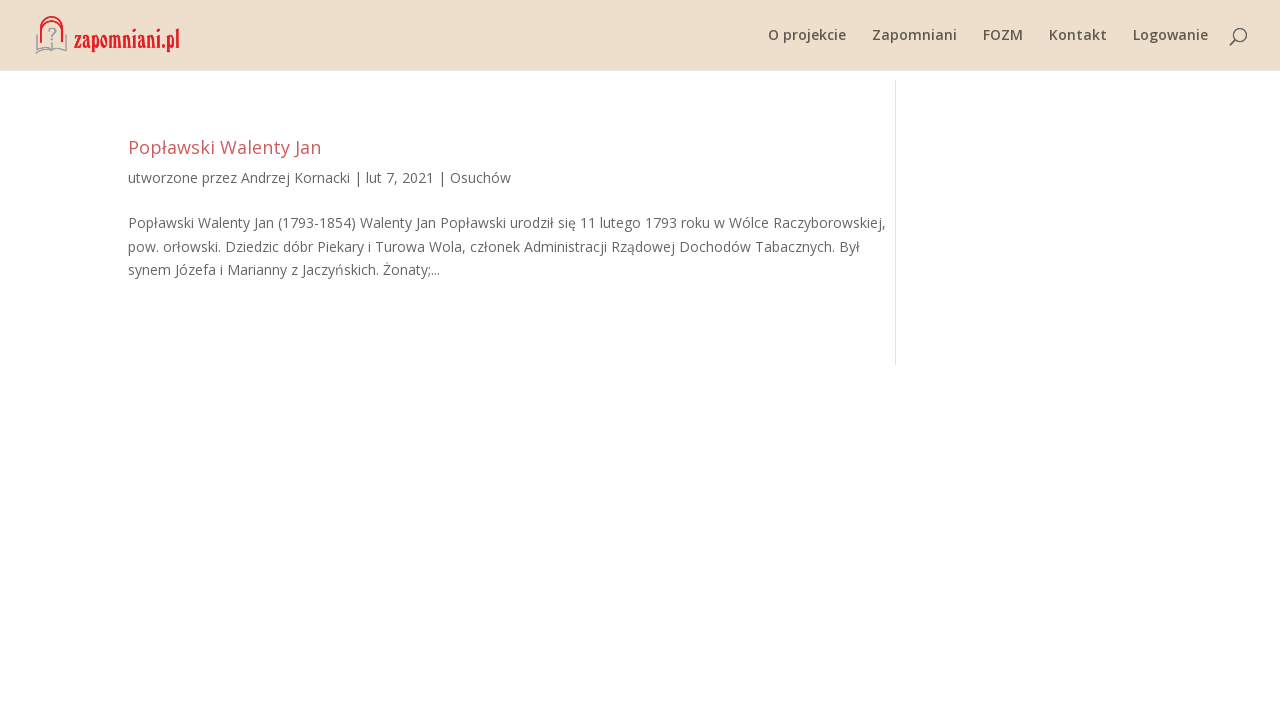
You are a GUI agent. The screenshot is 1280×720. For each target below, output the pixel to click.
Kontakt (1078, 36)
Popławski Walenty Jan (224, 147)
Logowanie (1170, 36)
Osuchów (480, 177)
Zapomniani (914, 36)
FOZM (1003, 36)
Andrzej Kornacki (295, 177)
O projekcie (807, 36)
